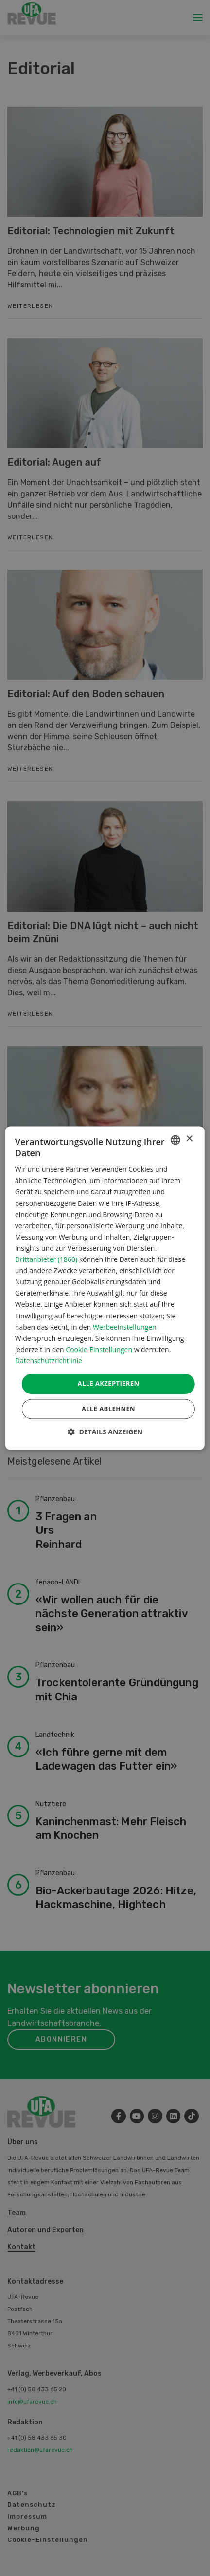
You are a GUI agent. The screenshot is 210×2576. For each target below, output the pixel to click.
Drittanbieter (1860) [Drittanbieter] (46, 1259)
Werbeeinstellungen (125, 1327)
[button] (105, 1431)
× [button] (188, 1139)
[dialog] (105, 1288)
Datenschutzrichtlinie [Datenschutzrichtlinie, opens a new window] (48, 1360)
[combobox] (175, 1140)
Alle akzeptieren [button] (109, 1383)
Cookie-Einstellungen (99, 1349)
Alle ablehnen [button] (108, 1408)
